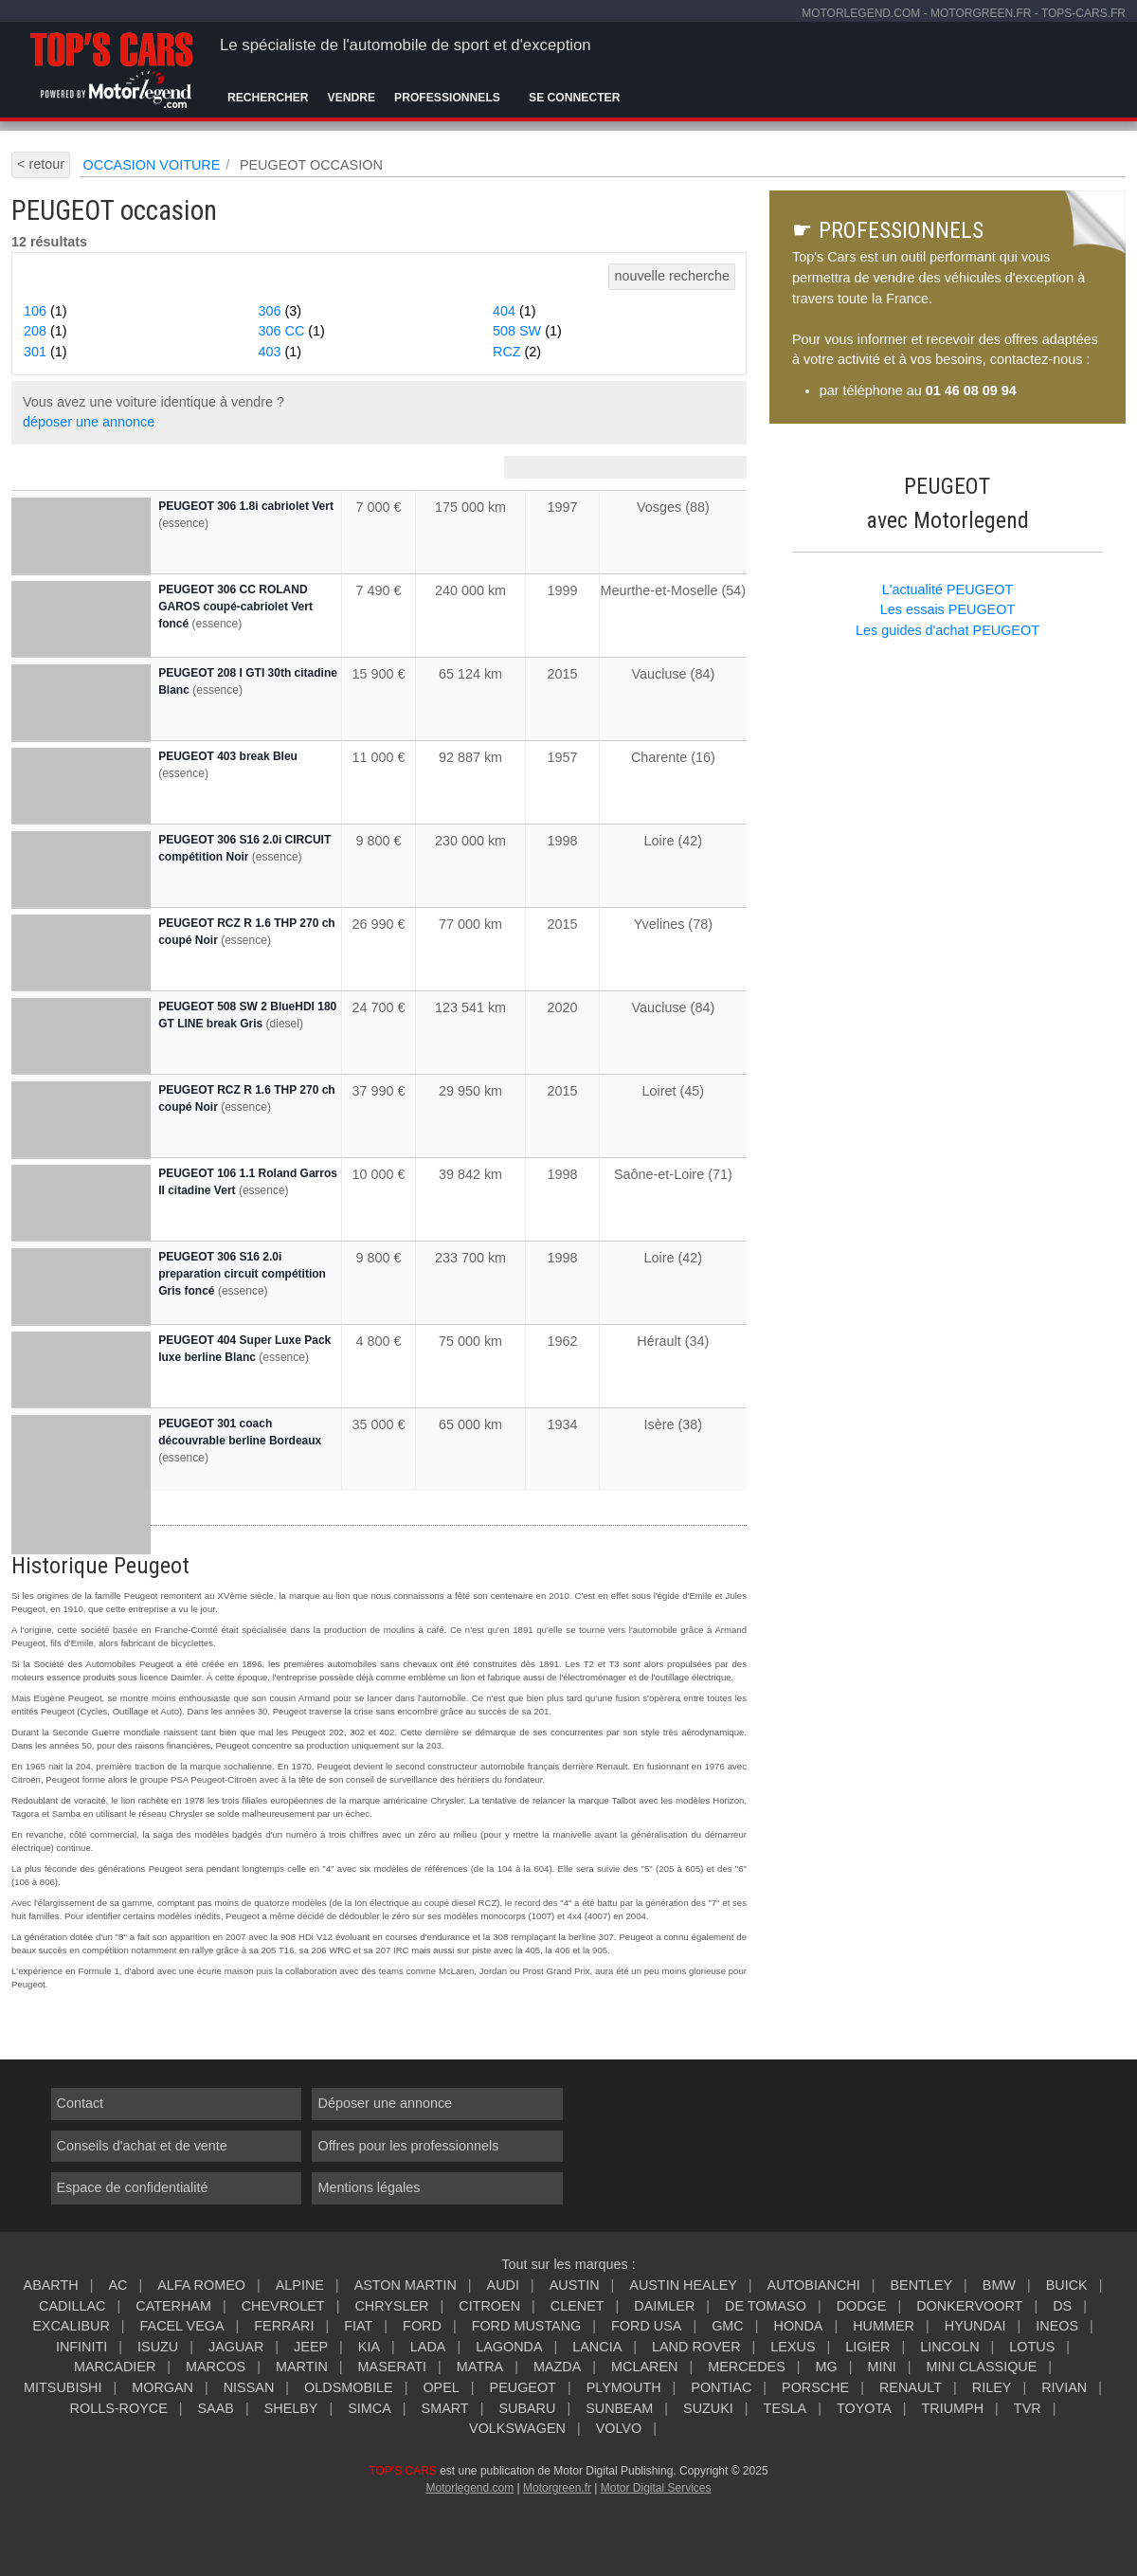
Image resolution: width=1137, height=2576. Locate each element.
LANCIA (597, 2346)
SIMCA (369, 2408)
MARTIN (302, 2366)
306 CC (292, 330)
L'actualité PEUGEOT (948, 589)
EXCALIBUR (71, 2325)
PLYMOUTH (624, 2387)
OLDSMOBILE (348, 2387)
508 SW (527, 330)
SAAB (216, 2408)
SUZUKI (708, 2408)
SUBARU (526, 2408)
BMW (999, 2285)
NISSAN (249, 2387)
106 (45, 310)
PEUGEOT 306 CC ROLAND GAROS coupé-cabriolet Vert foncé (235, 606)
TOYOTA (864, 2408)
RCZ (517, 351)
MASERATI (392, 2366)
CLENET (577, 2305)
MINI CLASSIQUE (982, 2366)
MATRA (480, 2366)
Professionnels (447, 97)
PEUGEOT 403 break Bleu (228, 756)
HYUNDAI (975, 2325)
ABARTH (51, 2285)
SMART (445, 2408)
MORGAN (162, 2387)
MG (826, 2366)
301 (45, 351)
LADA (428, 2346)
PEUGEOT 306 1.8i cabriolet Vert (246, 506)
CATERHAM (173, 2305)
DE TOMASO (765, 2305)
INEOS (1057, 2325)
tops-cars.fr (1083, 13)
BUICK (1067, 2285)
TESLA (785, 2408)
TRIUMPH (953, 2408)
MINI (881, 2366)
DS (1062, 2305)
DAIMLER (664, 2305)
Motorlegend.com (469, 2487)
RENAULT (910, 2387)
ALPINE (300, 2285)
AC (117, 2285)
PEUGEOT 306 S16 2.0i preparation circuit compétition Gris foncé (242, 1273)
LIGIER (867, 2346)
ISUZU (157, 2346)
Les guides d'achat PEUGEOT (947, 630)
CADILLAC (72, 2305)
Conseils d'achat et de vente (142, 2145)
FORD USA (646, 2325)
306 (280, 310)
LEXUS (792, 2346)
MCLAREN (644, 2366)
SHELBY (291, 2408)
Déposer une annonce (384, 2103)
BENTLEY (921, 2285)
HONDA (797, 2325)
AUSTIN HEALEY (683, 2285)
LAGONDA (509, 2346)
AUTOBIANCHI (813, 2285)
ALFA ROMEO (201, 2285)
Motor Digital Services (656, 2487)
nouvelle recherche (672, 275)
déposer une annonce (88, 421)
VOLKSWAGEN (517, 2428)
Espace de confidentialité (132, 2187)
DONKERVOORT (969, 2305)
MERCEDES (746, 2366)
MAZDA (557, 2366)
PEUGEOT (523, 2387)
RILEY (992, 2387)
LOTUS (1032, 2346)
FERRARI (284, 2325)
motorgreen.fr (980, 13)
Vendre (352, 97)
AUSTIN (575, 2285)
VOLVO (619, 2428)
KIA (369, 2346)
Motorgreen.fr (557, 2487)
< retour (40, 164)
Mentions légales (368, 2187)
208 (45, 330)
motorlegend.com (861, 13)
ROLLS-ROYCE (119, 2408)
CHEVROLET (283, 2305)
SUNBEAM (619, 2408)
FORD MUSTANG (527, 2325)
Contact (80, 2103)
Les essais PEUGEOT (947, 609)
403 (280, 351)
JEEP (311, 2346)
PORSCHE (815, 2387)
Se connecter (574, 97)
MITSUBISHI (62, 2387)
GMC (728, 2325)
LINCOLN (949, 2346)
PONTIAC (721, 2387)
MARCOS (215, 2366)
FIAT (358, 2325)
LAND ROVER (696, 2346)
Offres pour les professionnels (407, 2145)
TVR (1027, 2408)
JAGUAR (235, 2346)
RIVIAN (1064, 2387)
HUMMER (883, 2325)
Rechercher (268, 97)
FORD (422, 2325)
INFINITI (81, 2346)
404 (514, 310)
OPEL (441, 2387)
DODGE (862, 2305)
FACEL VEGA (182, 2325)
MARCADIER (114, 2366)
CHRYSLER (391, 2305)
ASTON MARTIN (405, 2285)
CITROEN (489, 2305)
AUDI (503, 2285)
